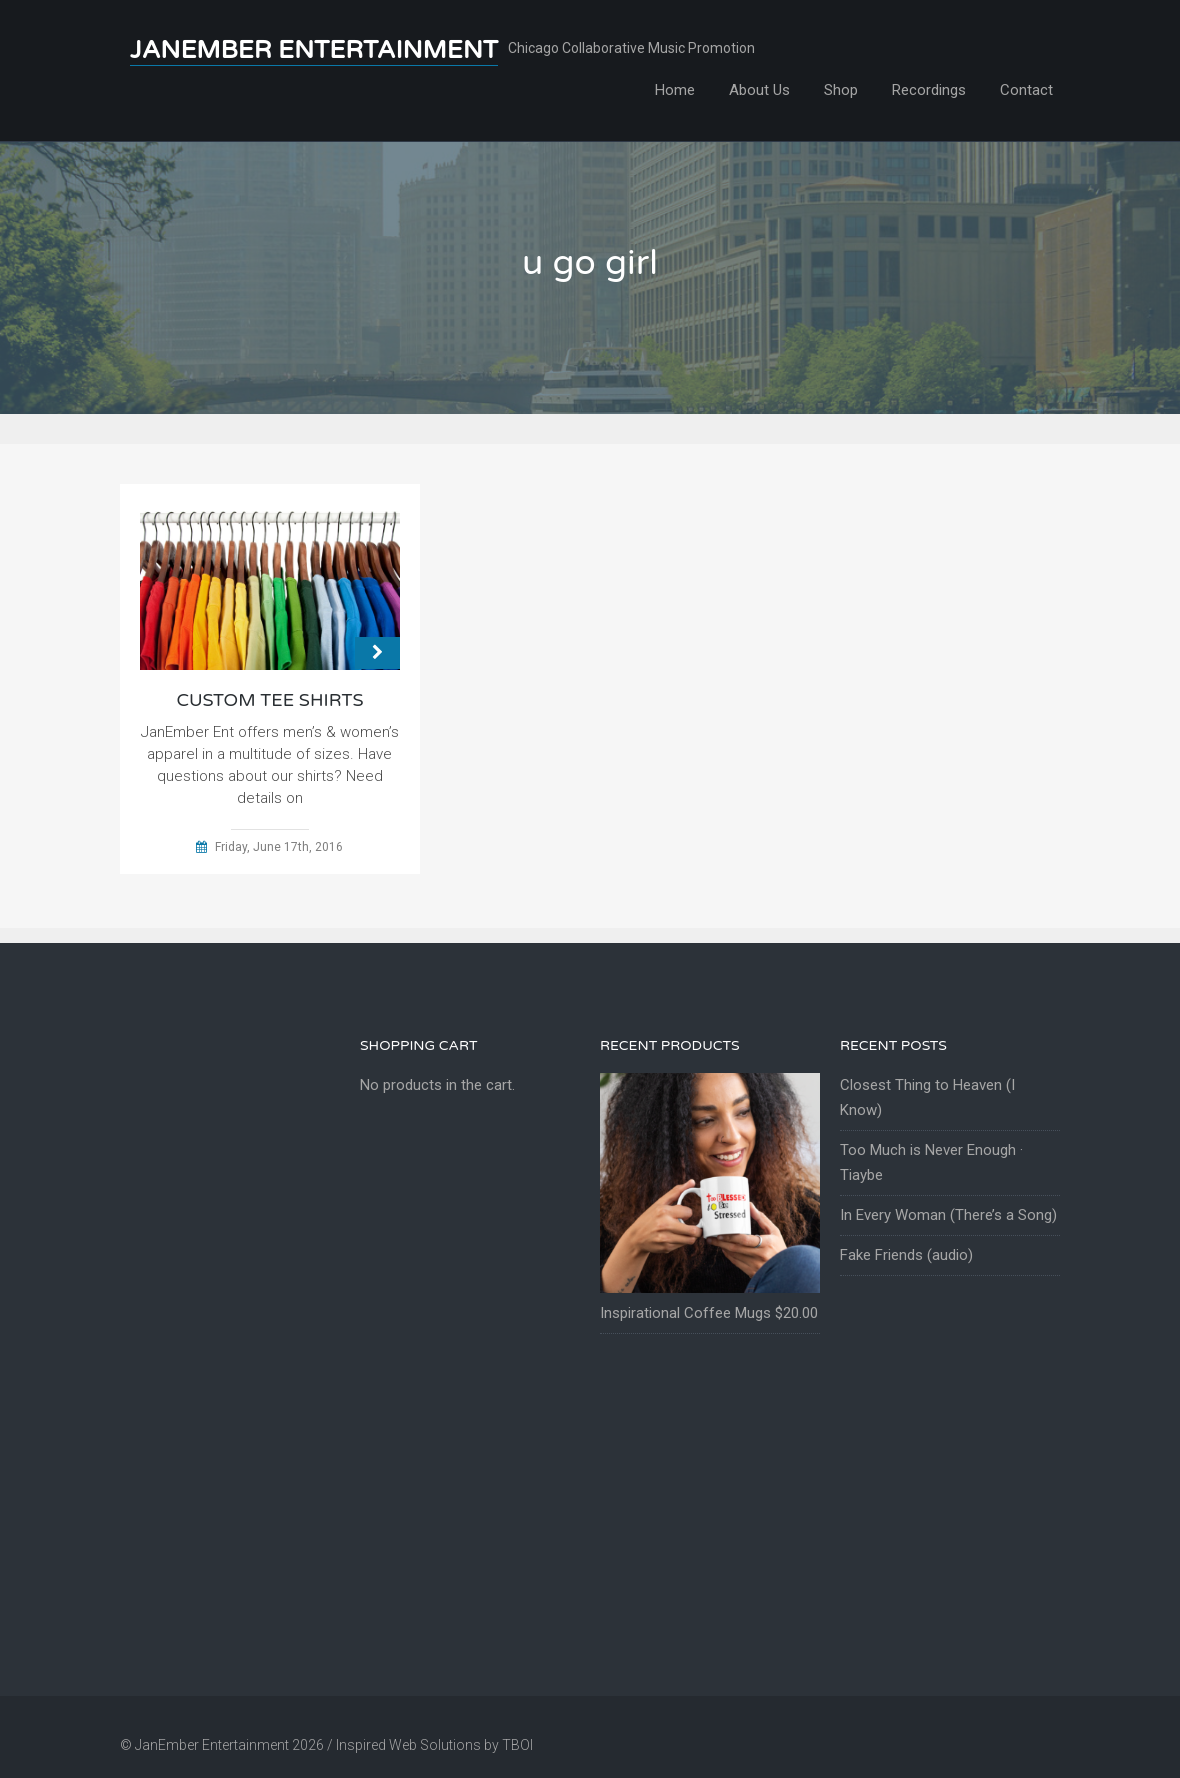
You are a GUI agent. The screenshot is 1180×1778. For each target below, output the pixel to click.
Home (675, 90)
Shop (841, 90)
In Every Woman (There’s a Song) (948, 1215)
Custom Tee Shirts (269, 700)
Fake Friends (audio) (906, 1255)
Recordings (929, 90)
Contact (1026, 90)
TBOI (517, 1745)
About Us (759, 90)
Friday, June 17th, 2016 (279, 847)
